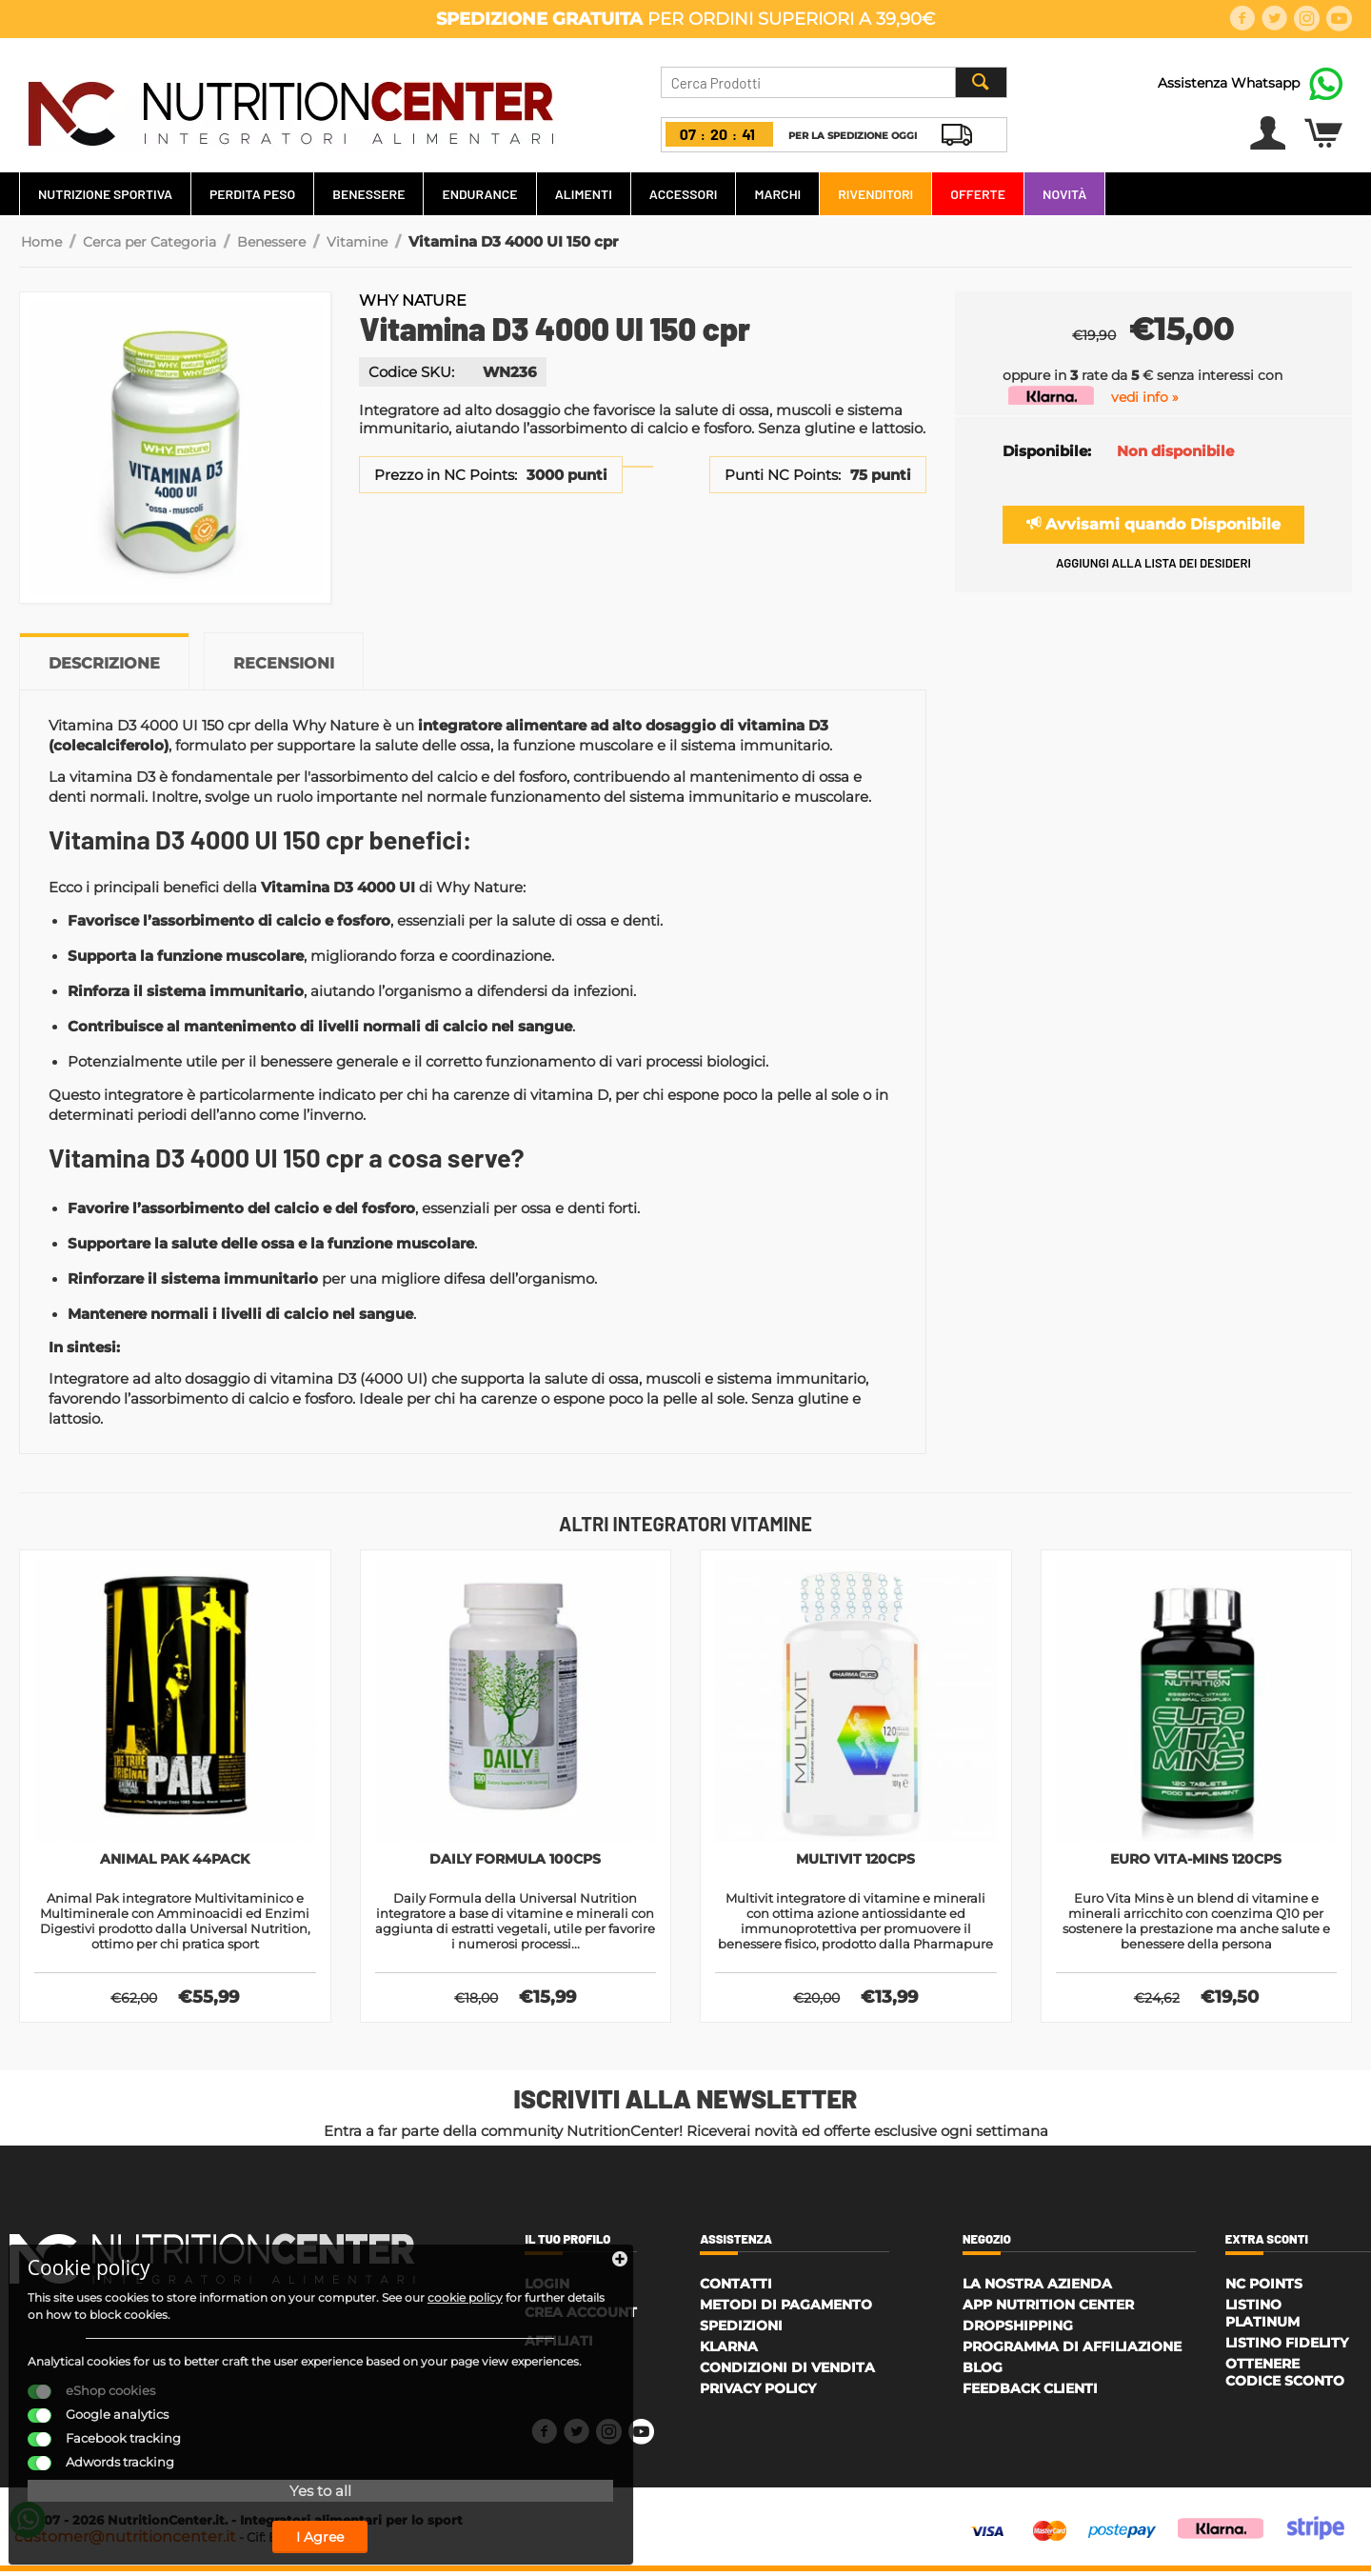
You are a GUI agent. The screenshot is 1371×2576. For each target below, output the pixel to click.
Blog (983, 2372)
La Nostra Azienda (1037, 2288)
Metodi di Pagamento (786, 2309)
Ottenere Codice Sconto (1284, 2377)
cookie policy (85, 2243)
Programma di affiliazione (1072, 2351)
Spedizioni (741, 2330)
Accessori (683, 194)
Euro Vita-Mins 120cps (1196, 1860)
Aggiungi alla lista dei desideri (1153, 562)
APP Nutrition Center (1048, 2309)
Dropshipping (1018, 2330)
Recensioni (283, 663)
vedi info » (1145, 397)
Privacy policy (758, 2393)
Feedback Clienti (1030, 2393)
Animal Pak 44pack (175, 1860)
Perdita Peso (252, 194)
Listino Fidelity (1286, 2347)
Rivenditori (875, 194)
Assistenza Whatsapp (1229, 82)
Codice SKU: (411, 372)
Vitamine (357, 241)
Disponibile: (1047, 451)
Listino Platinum (1262, 2318)
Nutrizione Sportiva (105, 194)
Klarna (729, 2351)
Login (547, 2288)
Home (41, 241)
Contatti (736, 2288)
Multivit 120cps (856, 1860)
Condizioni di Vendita (787, 2372)
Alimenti (583, 194)
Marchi (777, 194)
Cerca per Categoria (149, 241)
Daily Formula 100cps (515, 1860)
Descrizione (104, 663)
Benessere (368, 194)
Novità (1064, 194)
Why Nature (413, 300)
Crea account (581, 2317)
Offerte (977, 194)
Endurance (479, 194)
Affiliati (559, 2345)
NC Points (1263, 2288)
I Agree (166, 2517)
